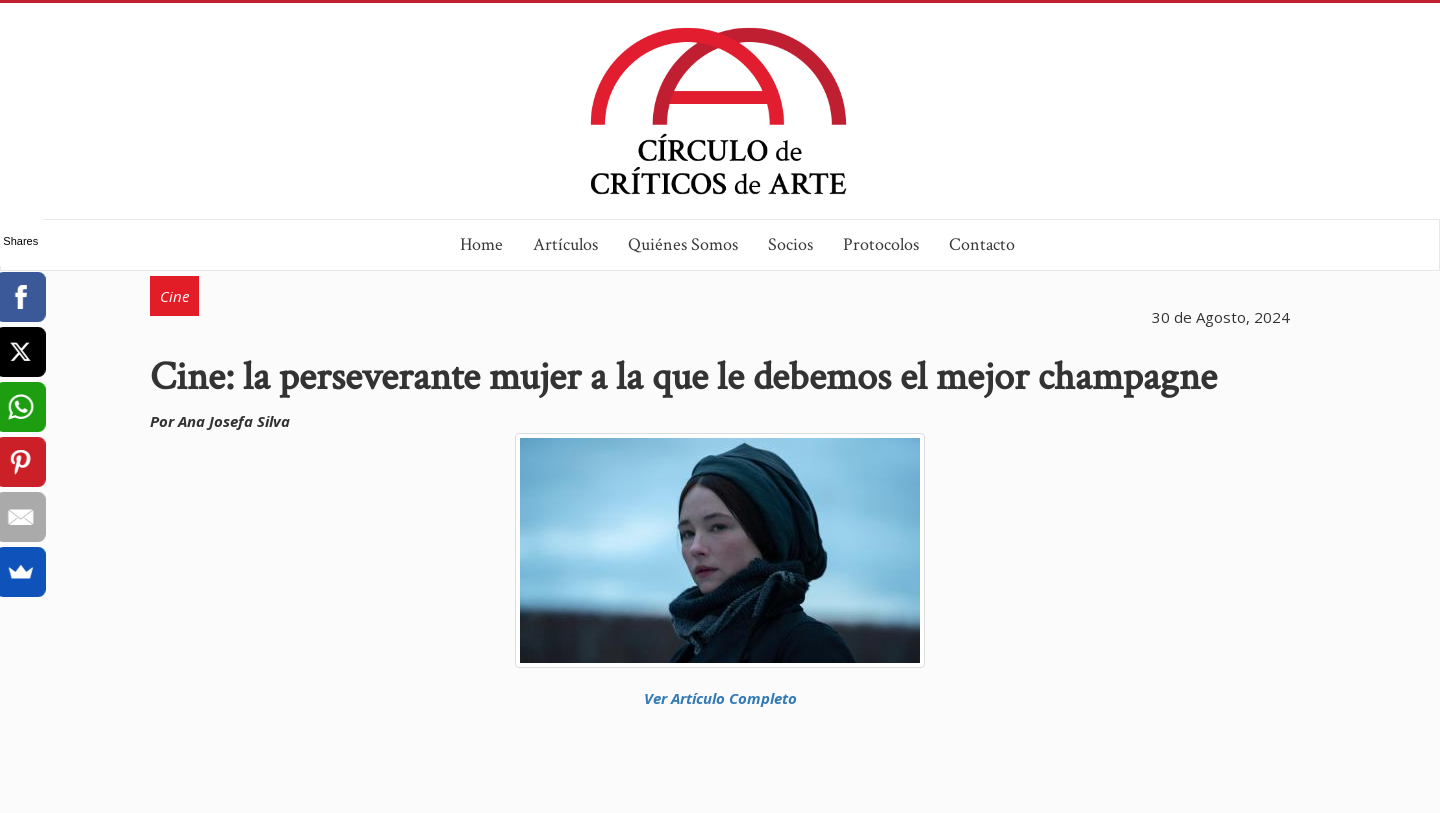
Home (481, 244)
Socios (790, 244)
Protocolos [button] (881, 244)
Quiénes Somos (683, 244)
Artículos (565, 244)
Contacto (982, 244)
